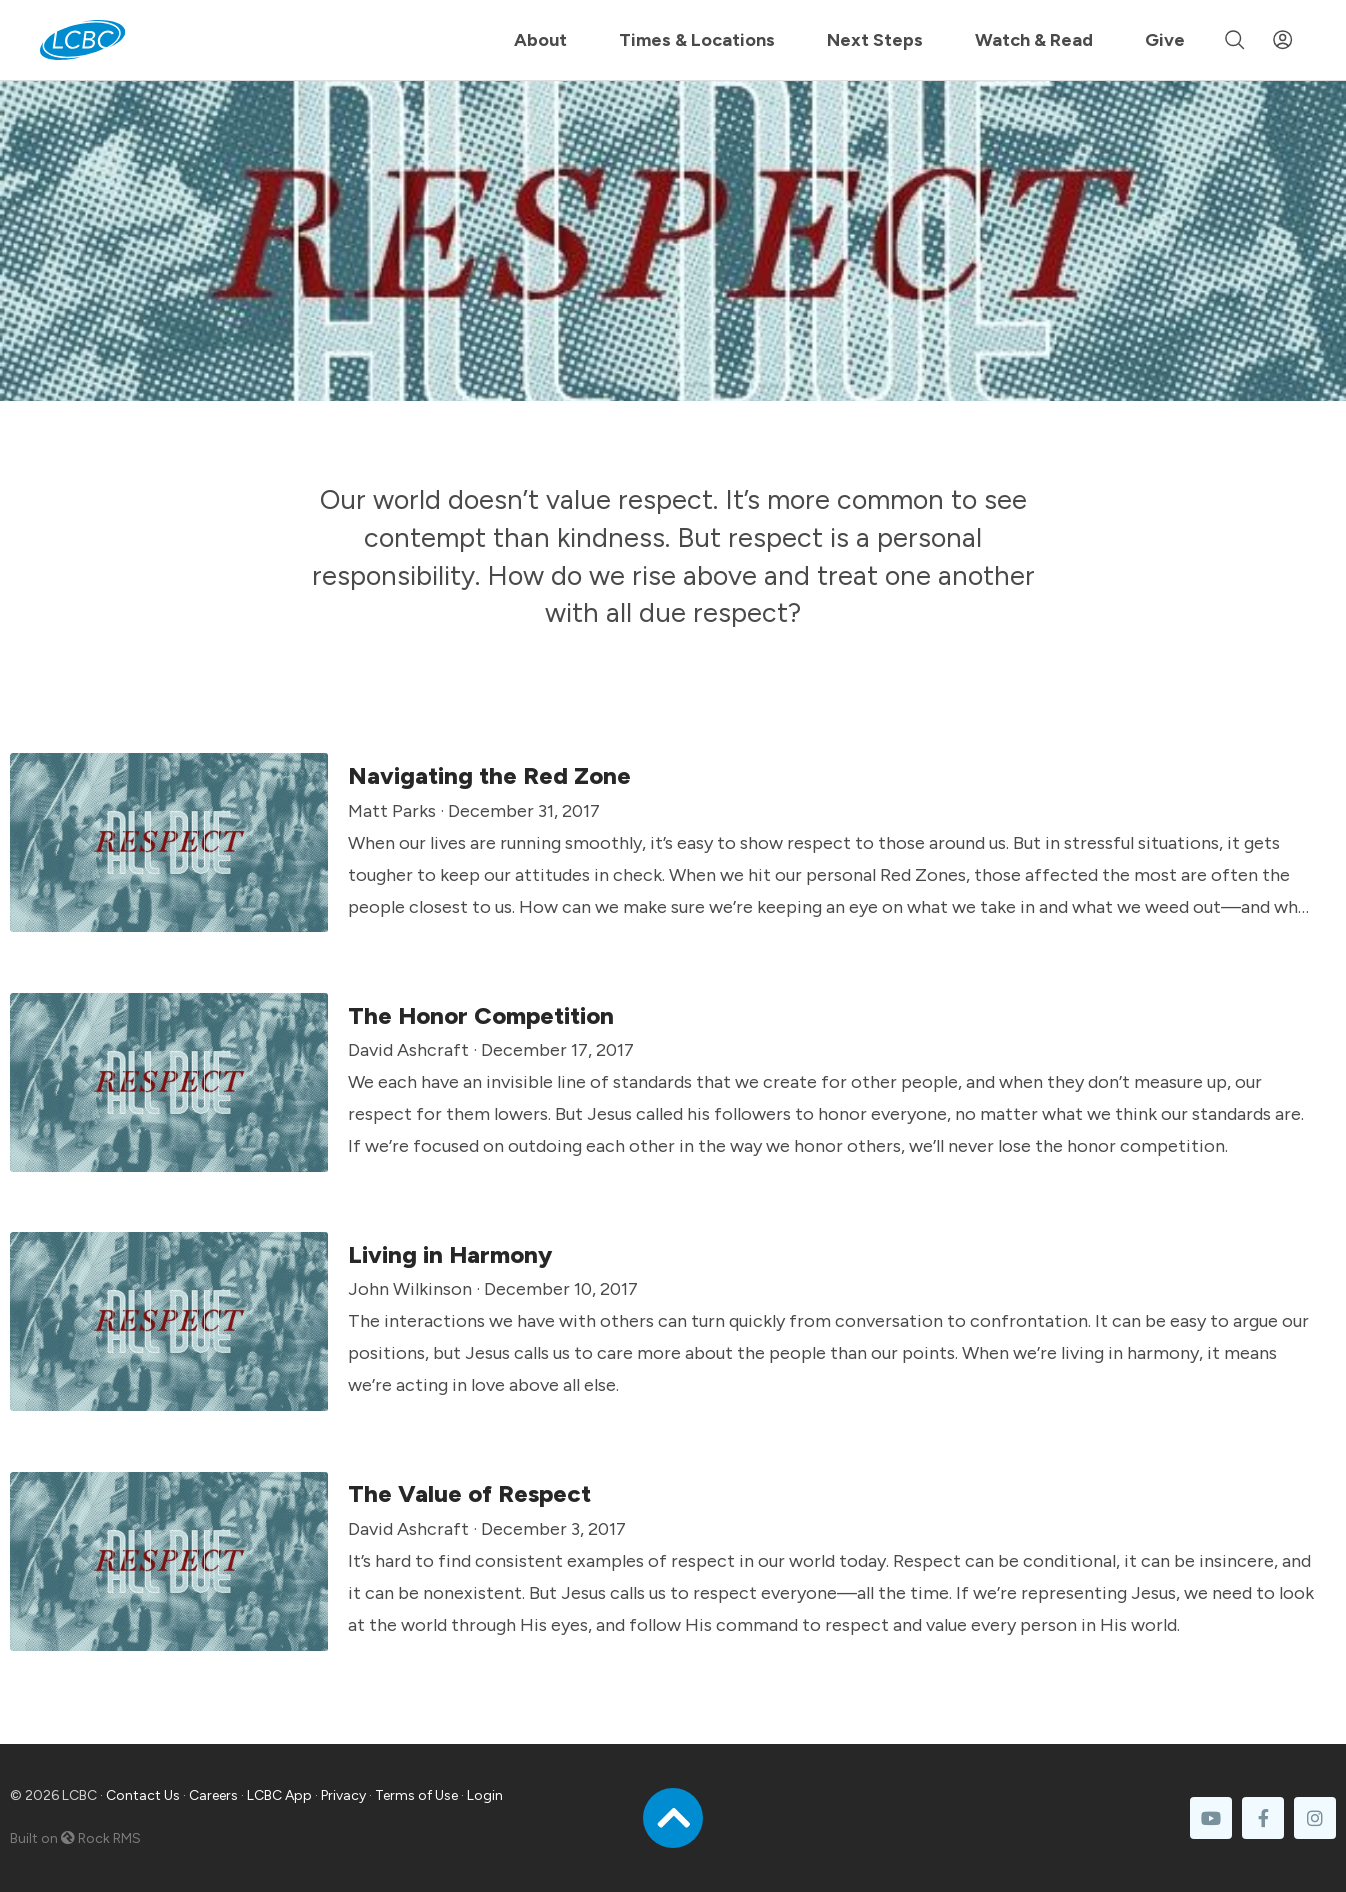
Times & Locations (697, 40)
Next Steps (875, 40)
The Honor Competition (481, 1015)
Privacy (343, 1795)
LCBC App (279, 1795)
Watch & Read (1034, 40)
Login (485, 1795)
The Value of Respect (469, 1493)
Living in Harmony (450, 1254)
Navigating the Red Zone (489, 775)
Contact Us (143, 1795)
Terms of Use (416, 1795)
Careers (213, 1795)
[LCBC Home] (82, 40)
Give (1165, 40)
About (540, 40)
